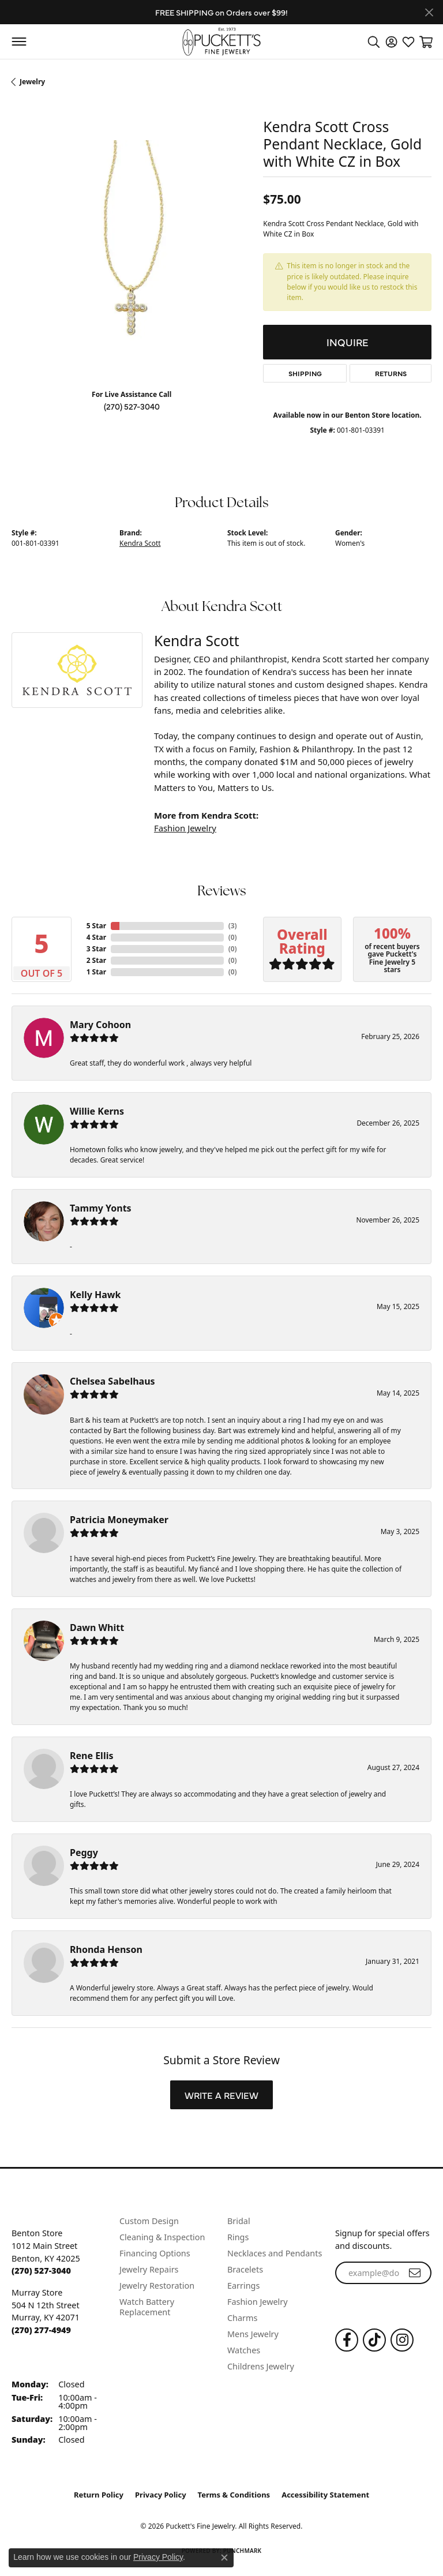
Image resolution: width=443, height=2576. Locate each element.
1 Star (96, 972)
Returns (391, 373)
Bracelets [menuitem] (245, 2269)
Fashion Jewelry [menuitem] (257, 2301)
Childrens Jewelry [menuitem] (260, 2366)
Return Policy (98, 2494)
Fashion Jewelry (185, 828)
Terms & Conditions (234, 2494)
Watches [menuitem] (243, 2350)
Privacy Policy (160, 2494)
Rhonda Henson (106, 1949)
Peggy (84, 1852)
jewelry (32, 82)
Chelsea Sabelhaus (112, 1381)
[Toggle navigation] (19, 41)
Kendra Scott (140, 543)
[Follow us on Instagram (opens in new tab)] (402, 2340)
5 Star (96, 926)
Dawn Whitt (97, 1627)
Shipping (305, 373)
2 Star (96, 960)
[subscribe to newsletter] (414, 2273)
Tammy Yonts (101, 1208)
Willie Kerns (97, 1111)
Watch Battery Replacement (146, 2307)
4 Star (96, 937)
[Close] (429, 12)
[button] (374, 41)
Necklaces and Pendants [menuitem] (274, 2253)
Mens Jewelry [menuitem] (253, 2333)
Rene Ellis (91, 1755)
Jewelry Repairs (148, 2269)
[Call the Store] (41, 2270)
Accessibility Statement (325, 2494)
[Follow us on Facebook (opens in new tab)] (346, 2340)
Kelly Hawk (95, 1294)
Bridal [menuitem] (238, 2220)
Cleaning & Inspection (162, 2237)
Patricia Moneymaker (119, 1519)
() (232, 926)
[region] (131, 260)
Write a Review (221, 2094)
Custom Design (149, 2220)
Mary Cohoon (100, 1024)
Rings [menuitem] (238, 2237)
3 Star (96, 949)
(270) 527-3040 (132, 406)
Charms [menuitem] (242, 2317)
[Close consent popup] (224, 2557)
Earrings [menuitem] (243, 2285)
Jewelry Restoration (156, 2285)
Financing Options (154, 2253)
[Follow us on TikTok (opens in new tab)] (374, 2340)
